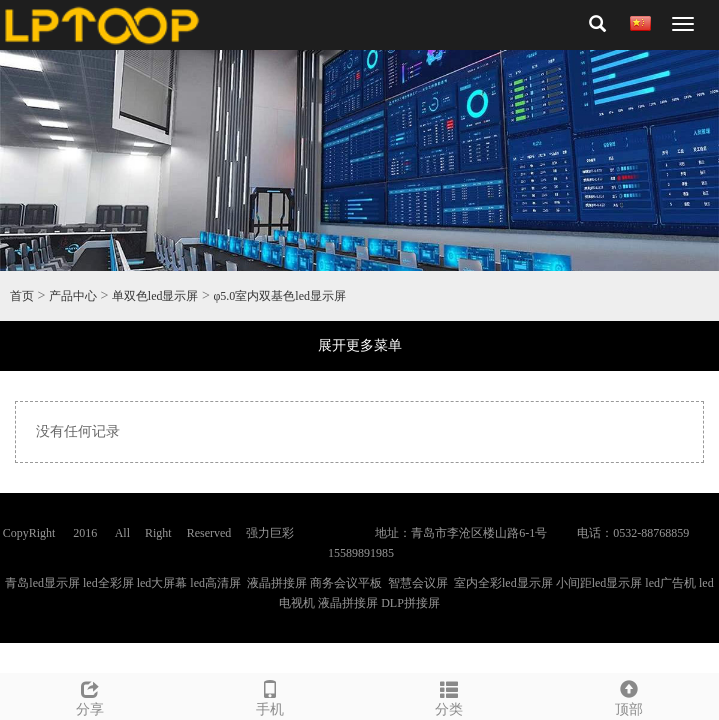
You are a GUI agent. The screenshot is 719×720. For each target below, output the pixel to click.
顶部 (629, 695)
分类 (450, 695)
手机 (270, 695)
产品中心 (73, 296)
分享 (90, 695)
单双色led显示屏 (155, 296)
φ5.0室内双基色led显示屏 (279, 296)
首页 (22, 296)
